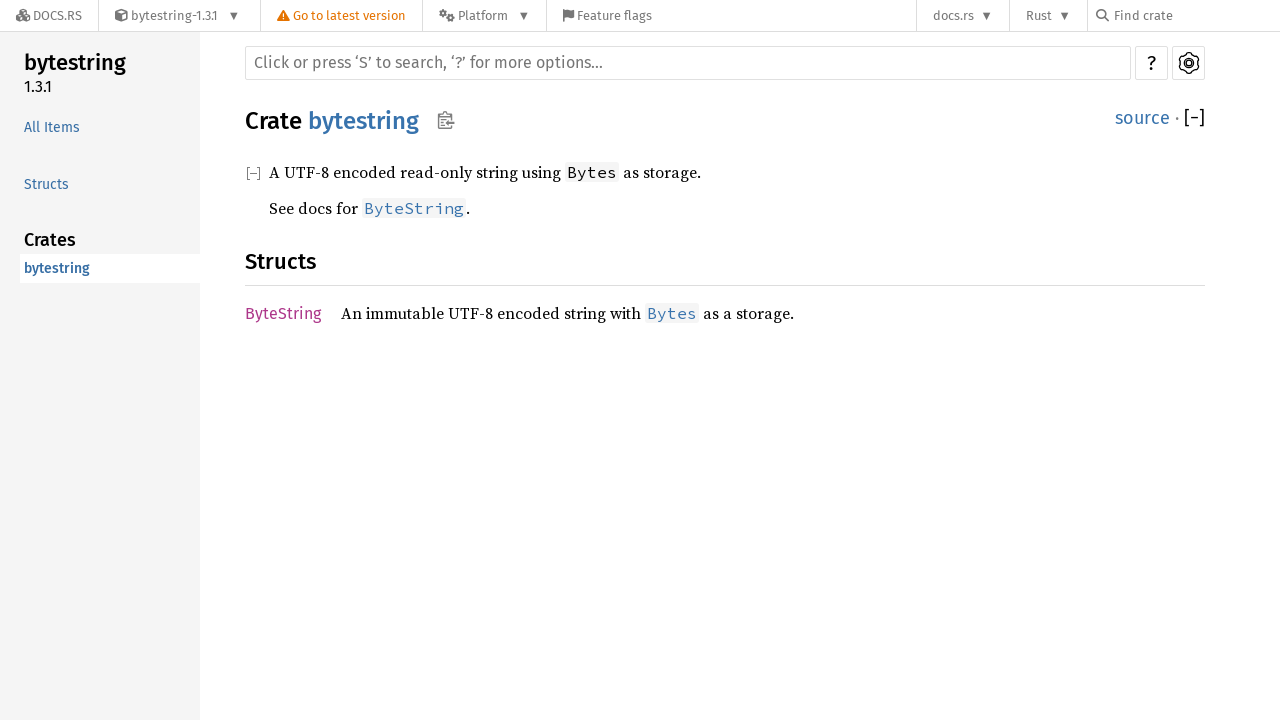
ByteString (283, 313)
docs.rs (953, 15)
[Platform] (484, 15)
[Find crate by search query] (1196, 15)
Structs (46, 184)
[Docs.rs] (49, 15)
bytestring (75, 62)
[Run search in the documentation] (688, 63)
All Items (52, 127)
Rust (1039, 15)
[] (1194, 118)
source (1142, 118)
